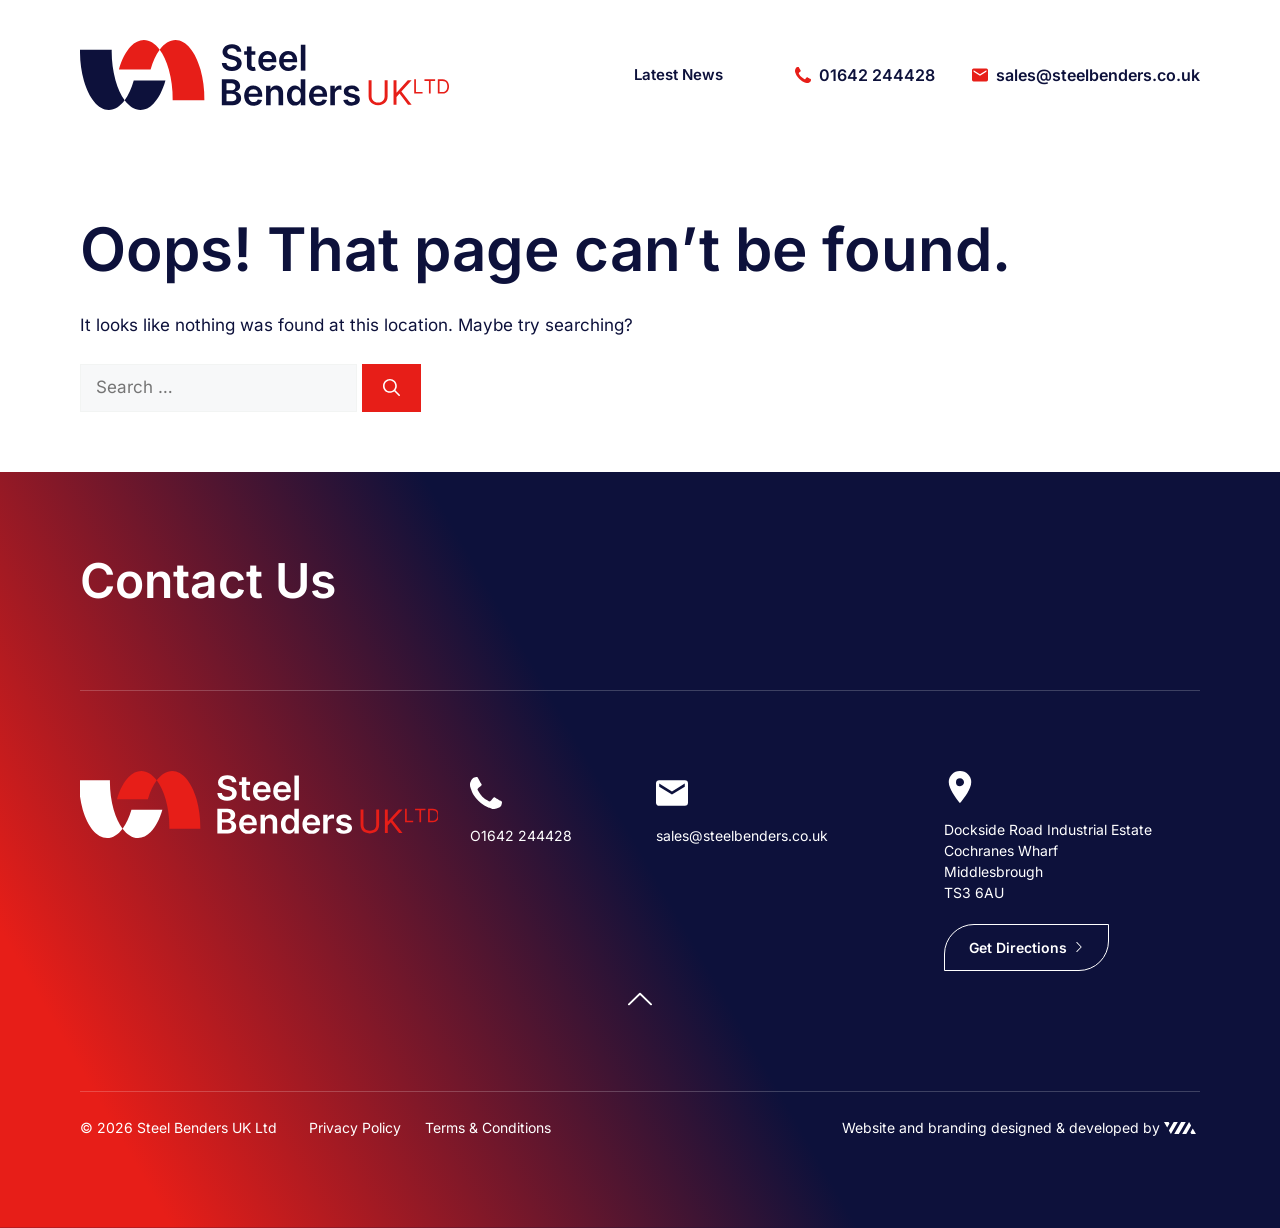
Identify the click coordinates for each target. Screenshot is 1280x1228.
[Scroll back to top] (640, 999)
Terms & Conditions (488, 1127)
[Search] (391, 388)
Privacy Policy (355, 1127)
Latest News (678, 74)
